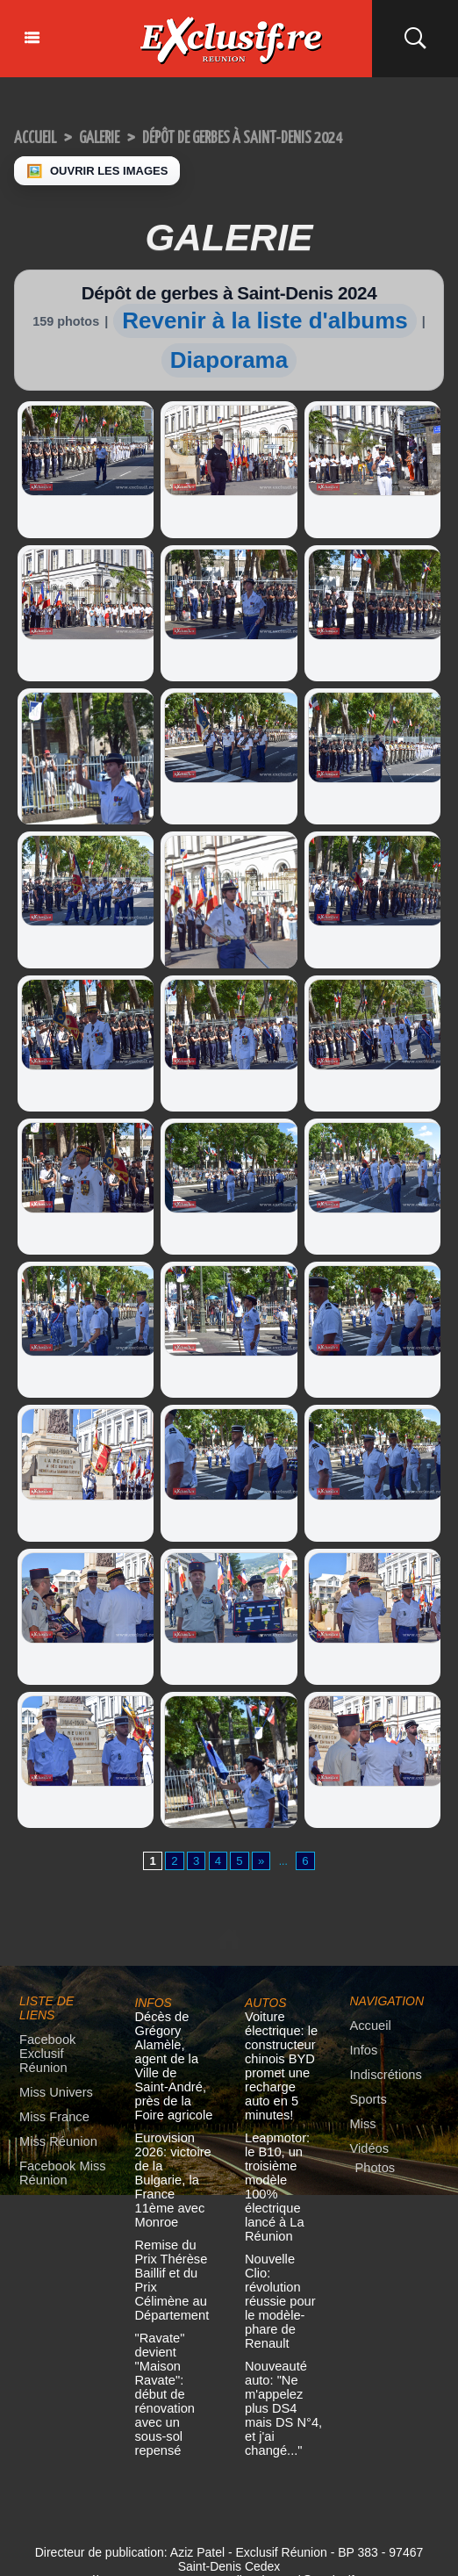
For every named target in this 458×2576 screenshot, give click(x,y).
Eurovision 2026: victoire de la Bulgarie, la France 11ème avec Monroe (171, 2154)
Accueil (40, 137)
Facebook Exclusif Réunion (61, 2051)
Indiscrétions (382, 2077)
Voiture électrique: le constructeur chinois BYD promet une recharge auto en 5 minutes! (280, 2060)
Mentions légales (228, 2517)
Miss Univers (51, 2081)
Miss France (50, 2105)
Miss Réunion (54, 2128)
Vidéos (367, 2148)
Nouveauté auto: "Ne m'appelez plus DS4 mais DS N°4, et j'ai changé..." (282, 2330)
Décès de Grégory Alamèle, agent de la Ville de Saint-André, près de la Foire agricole (173, 2060)
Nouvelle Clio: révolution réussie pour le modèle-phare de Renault (282, 2249)
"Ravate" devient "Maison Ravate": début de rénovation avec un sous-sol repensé (173, 2323)
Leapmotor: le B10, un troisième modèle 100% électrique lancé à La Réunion (280, 2161)
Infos (362, 2054)
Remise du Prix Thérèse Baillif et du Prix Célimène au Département (173, 2236)
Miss (362, 2125)
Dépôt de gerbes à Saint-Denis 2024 (285, 137)
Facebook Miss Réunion (57, 2159)
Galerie (114, 137)
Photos (372, 2167)
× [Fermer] (10, 2548)
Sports (366, 2101)
